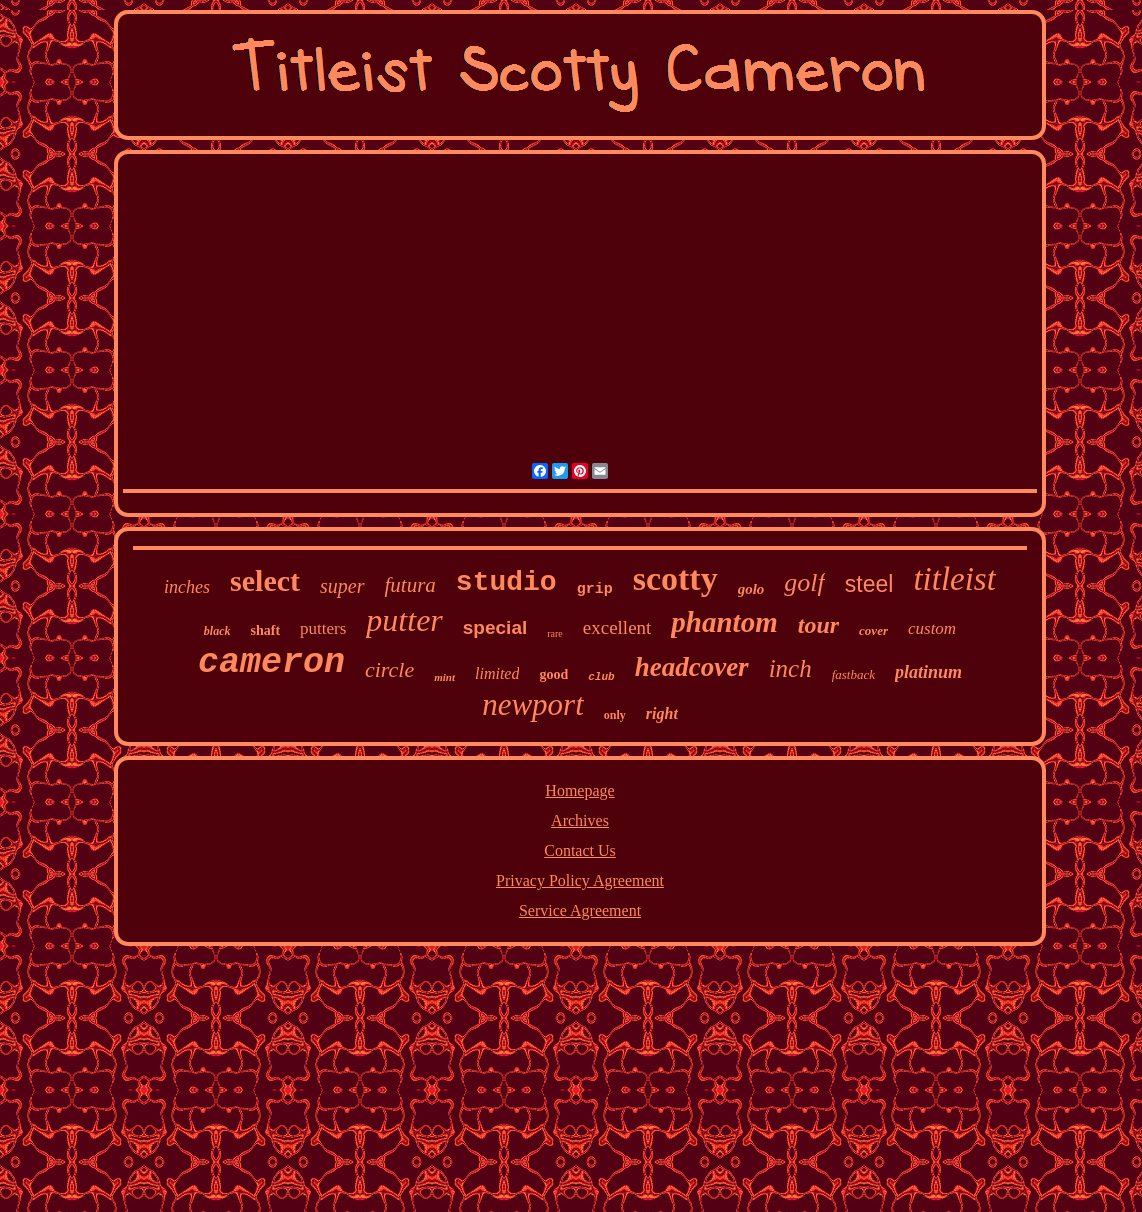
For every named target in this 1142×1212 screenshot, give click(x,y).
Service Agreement (580, 910)
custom (932, 628)
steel (869, 584)
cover (873, 630)
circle (389, 669)
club (601, 677)
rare (555, 633)
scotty (675, 578)
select (265, 580)
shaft (266, 630)
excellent (617, 627)
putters (323, 628)
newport (533, 704)
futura (410, 585)
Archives (580, 820)
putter (404, 620)
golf (804, 582)
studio (506, 582)
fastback (853, 674)
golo (751, 589)
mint (444, 677)
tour (818, 625)
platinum (928, 672)
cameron (271, 663)
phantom (724, 622)
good (553, 674)
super (342, 586)
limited (497, 673)
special (495, 627)
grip (595, 589)
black (217, 631)
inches (187, 587)
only (615, 715)
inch (790, 668)
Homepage (579, 790)
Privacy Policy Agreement (580, 880)
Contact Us (580, 850)
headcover (692, 667)
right (662, 713)
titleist (954, 579)
